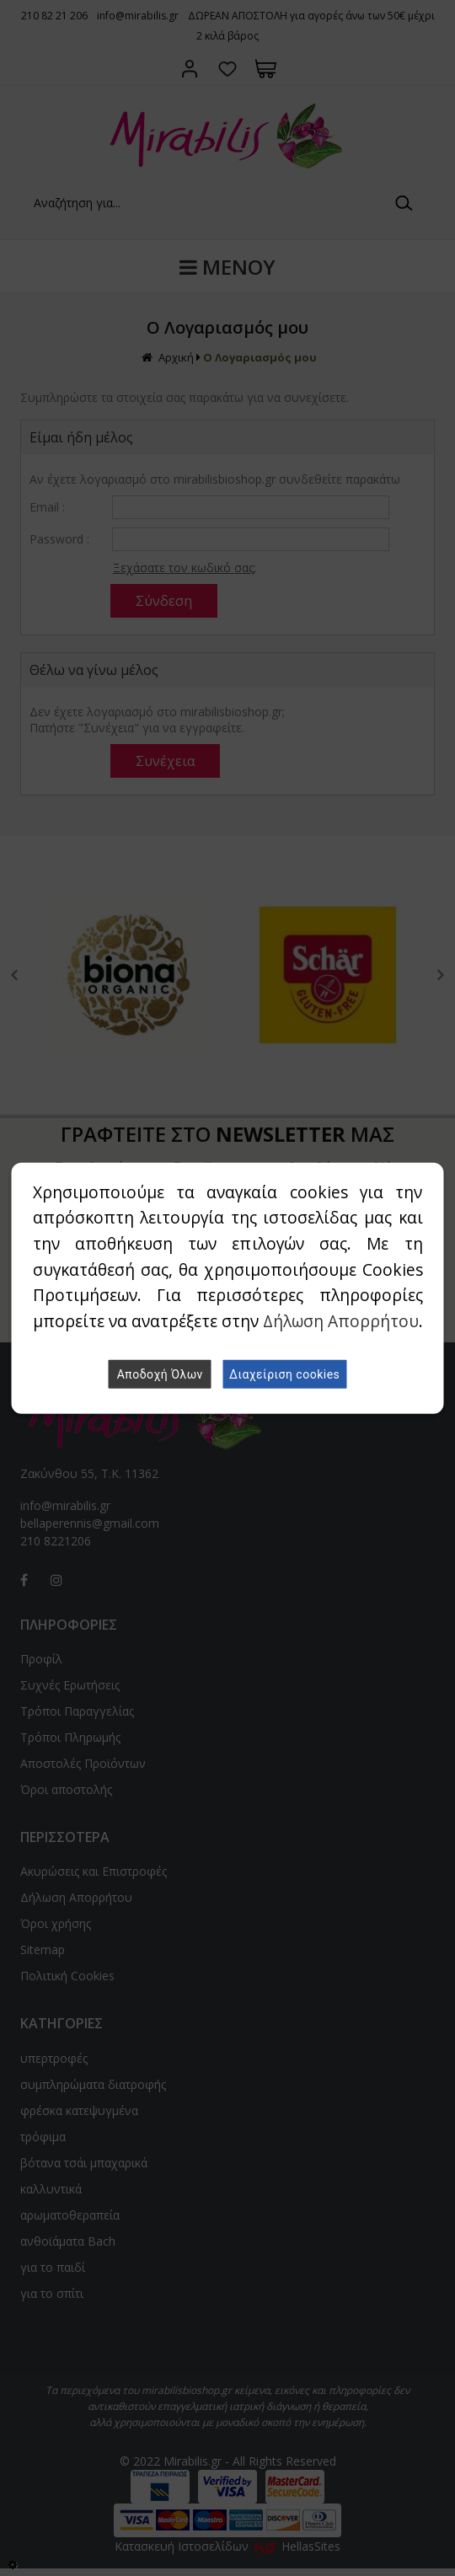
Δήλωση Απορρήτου (341, 1320)
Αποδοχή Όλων (160, 1374)
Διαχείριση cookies (284, 1374)
